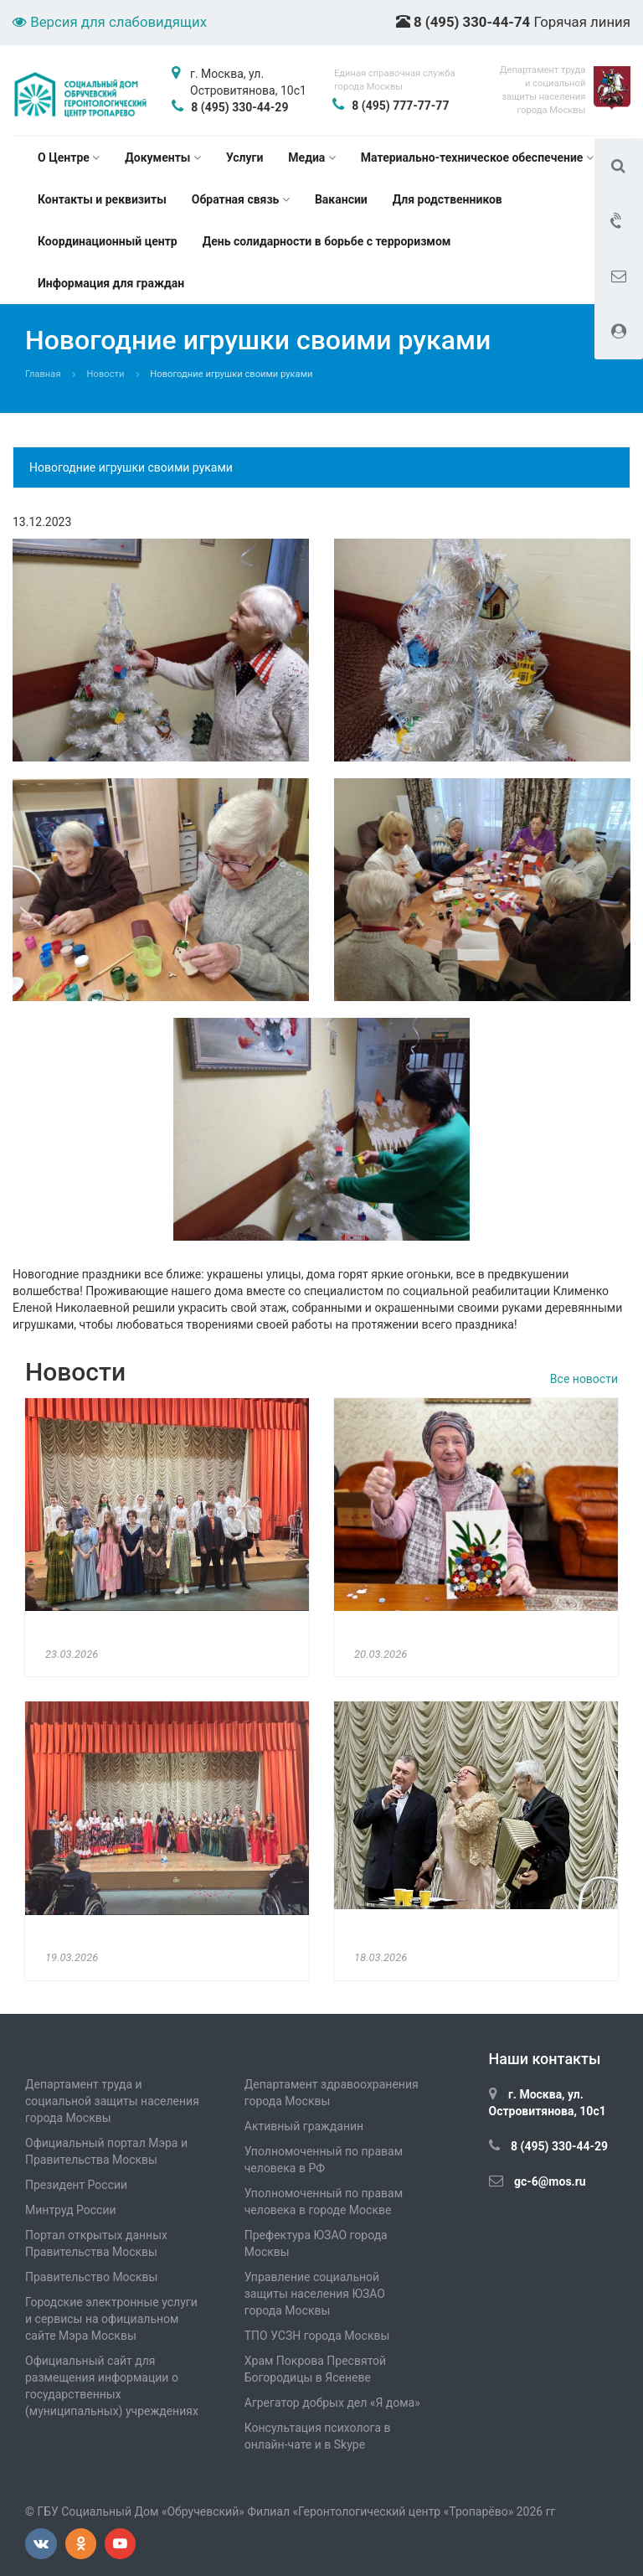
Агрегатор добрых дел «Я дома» (332, 2402)
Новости (106, 374)
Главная (43, 374)
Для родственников (447, 199)
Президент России (76, 2184)
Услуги (244, 157)
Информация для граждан (111, 283)
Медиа (311, 157)
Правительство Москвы (91, 2277)
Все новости (584, 1379)
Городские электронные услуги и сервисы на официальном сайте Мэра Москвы (111, 2318)
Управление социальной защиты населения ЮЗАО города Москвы (314, 2293)
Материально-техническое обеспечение (477, 157)
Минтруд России (70, 2210)
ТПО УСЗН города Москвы (317, 2335)
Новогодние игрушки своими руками (131, 467)
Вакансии (341, 199)
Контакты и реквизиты (102, 199)
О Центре (69, 157)
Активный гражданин (303, 2126)
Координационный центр (107, 241)
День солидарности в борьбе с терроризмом (327, 241)
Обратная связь (241, 199)
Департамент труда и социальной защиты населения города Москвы (112, 2101)
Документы (163, 157)
